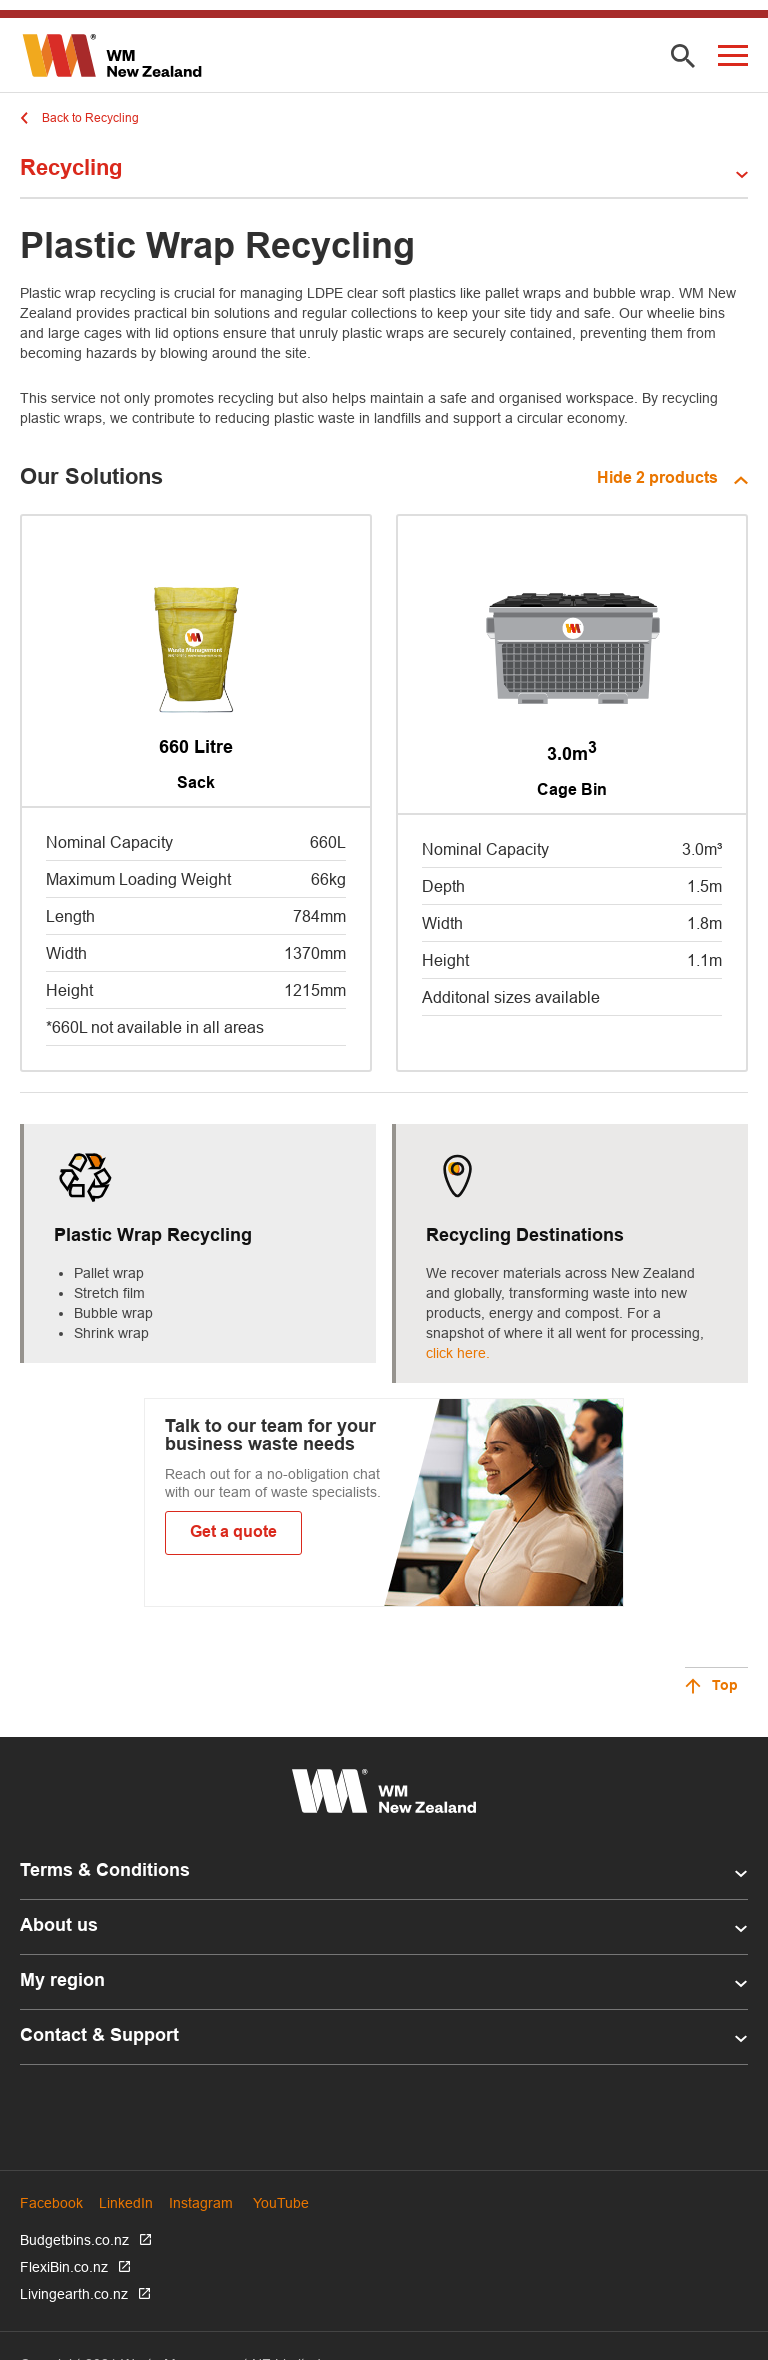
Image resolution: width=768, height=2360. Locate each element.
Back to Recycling (90, 117)
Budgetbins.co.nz (74, 2240)
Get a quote (233, 1532)
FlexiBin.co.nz (64, 2267)
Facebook (51, 2203)
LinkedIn (126, 2203)
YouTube (281, 2203)
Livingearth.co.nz (74, 2294)
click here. (458, 1353)
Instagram (201, 2203)
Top (725, 1686)
